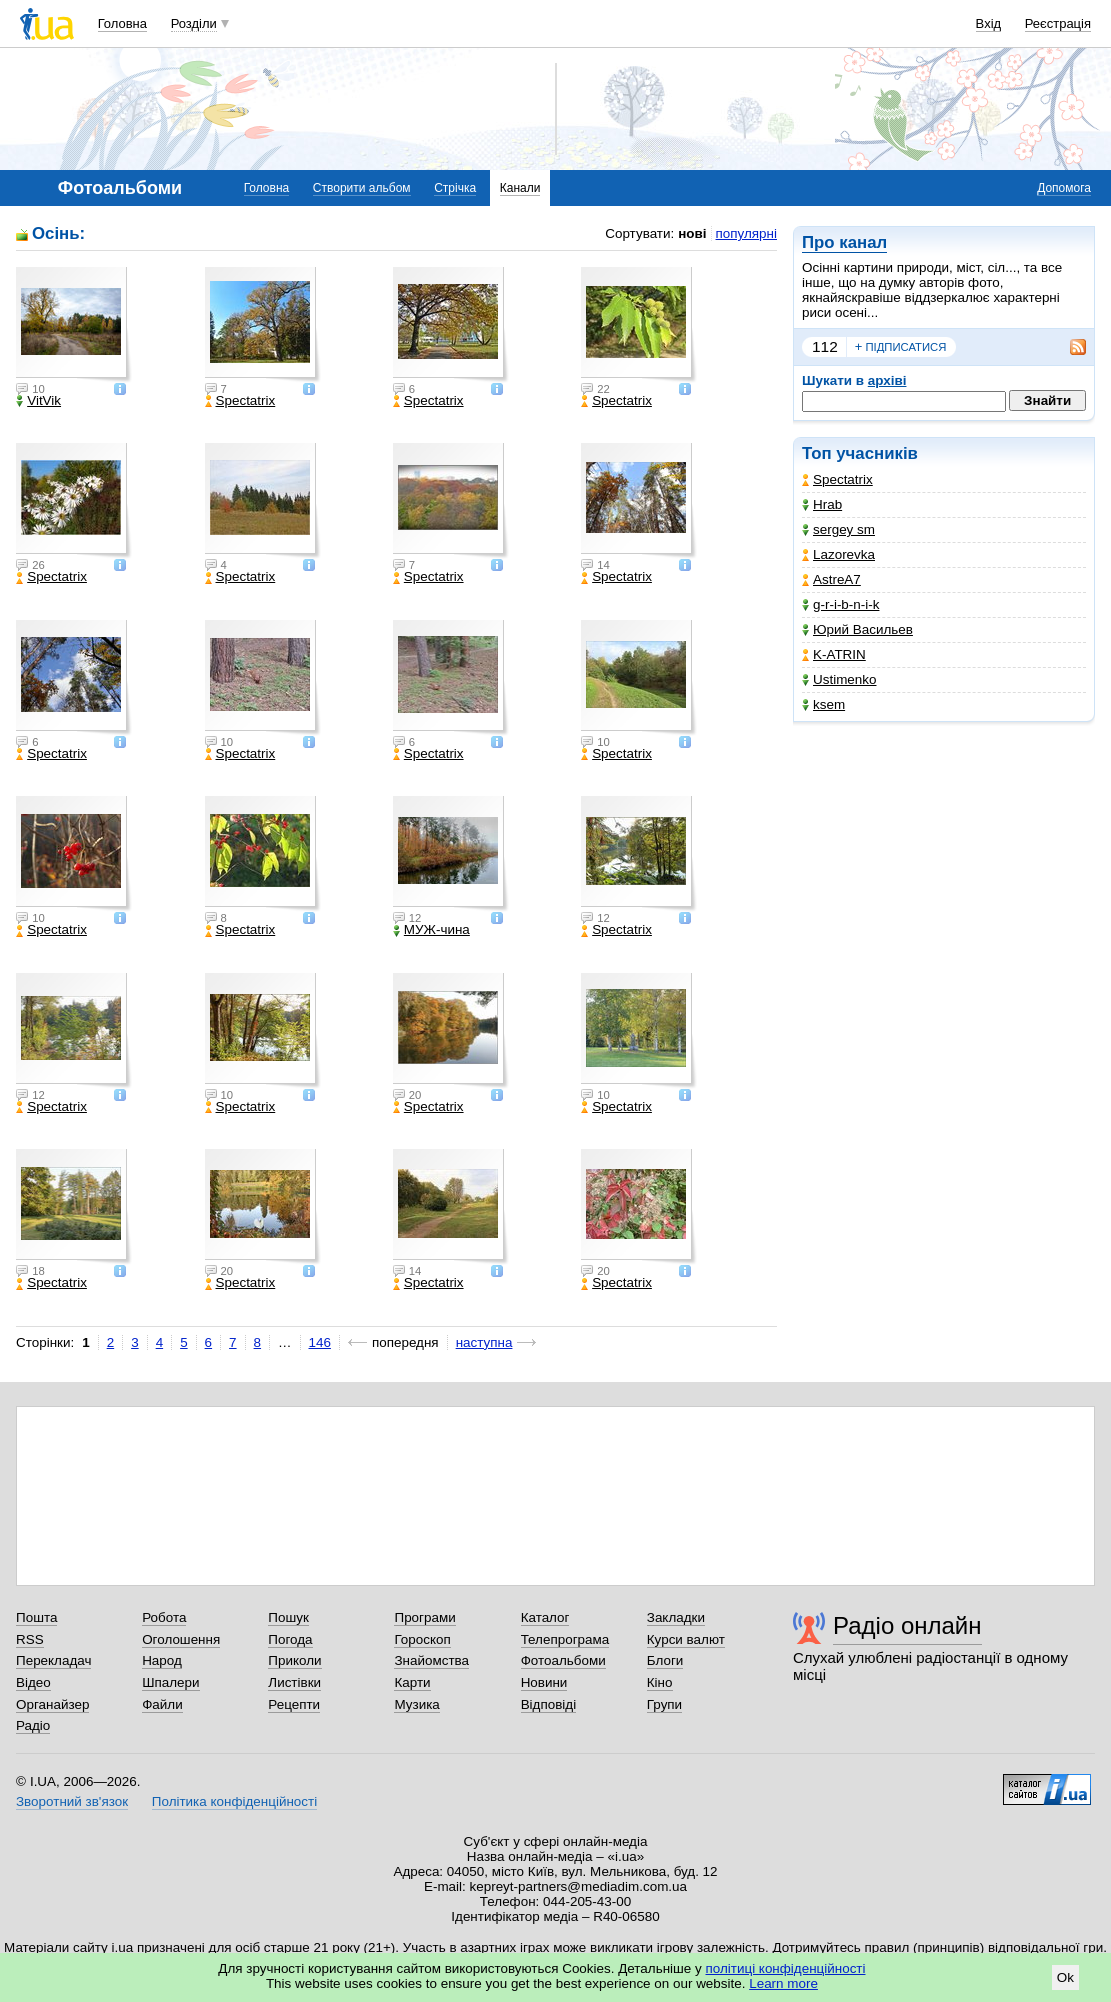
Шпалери (170, 1682)
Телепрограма (565, 1639)
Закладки (676, 1617)
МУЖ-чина (431, 930)
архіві (887, 380)
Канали (520, 188)
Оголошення (181, 1639)
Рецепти (294, 1704)
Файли (162, 1704)
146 (320, 1342)
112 (825, 346)
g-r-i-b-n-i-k (840, 604)
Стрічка (455, 188)
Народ (162, 1660)
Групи (664, 1704)
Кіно (660, 1682)
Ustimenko (839, 679)
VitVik (38, 401)
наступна (484, 1342)
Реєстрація (1058, 23)
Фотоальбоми (563, 1660)
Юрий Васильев (857, 629)
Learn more (783, 1983)
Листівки (294, 1682)
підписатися (901, 347)
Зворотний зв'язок (72, 1801)
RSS (30, 1639)
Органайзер (52, 1704)
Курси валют (686, 1639)
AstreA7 (831, 579)
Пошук (288, 1617)
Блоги (665, 1660)
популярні (746, 233)
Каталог (545, 1617)
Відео (33, 1682)
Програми (424, 1617)
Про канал (844, 242)
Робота (164, 1617)
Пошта (36, 1617)
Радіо (33, 1725)
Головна (122, 23)
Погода (290, 1639)
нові (692, 233)
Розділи (194, 23)
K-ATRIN (834, 654)
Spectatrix (837, 479)
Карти (412, 1682)
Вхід (989, 23)
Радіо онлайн (907, 1625)
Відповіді (549, 1704)
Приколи (294, 1660)
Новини (544, 1682)
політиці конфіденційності (786, 1968)
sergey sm (838, 529)
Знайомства (431, 1660)
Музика (416, 1704)
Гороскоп (422, 1639)
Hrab (822, 504)
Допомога (1064, 188)
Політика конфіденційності (234, 1801)
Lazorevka (838, 554)
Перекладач (53, 1660)
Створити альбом (362, 188)
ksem (823, 704)
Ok (1065, 1977)
